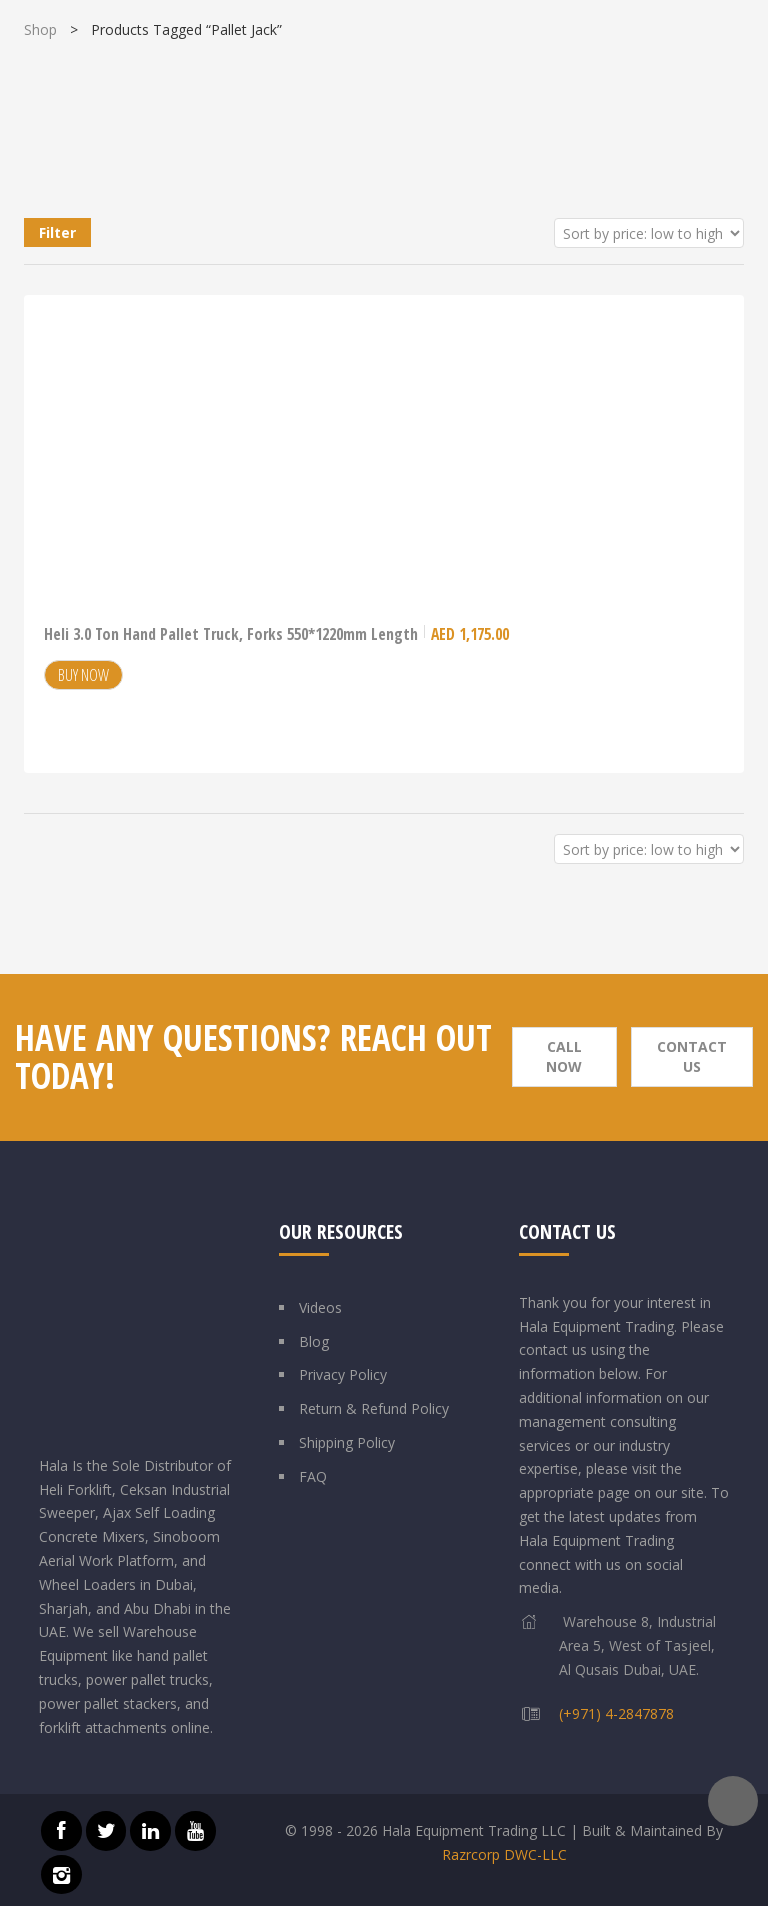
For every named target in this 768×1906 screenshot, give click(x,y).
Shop (40, 29)
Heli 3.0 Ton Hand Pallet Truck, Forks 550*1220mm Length (276, 634)
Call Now (564, 1056)
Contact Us (692, 1056)
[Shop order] (649, 233)
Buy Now (83, 675)
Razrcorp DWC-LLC (504, 1854)
